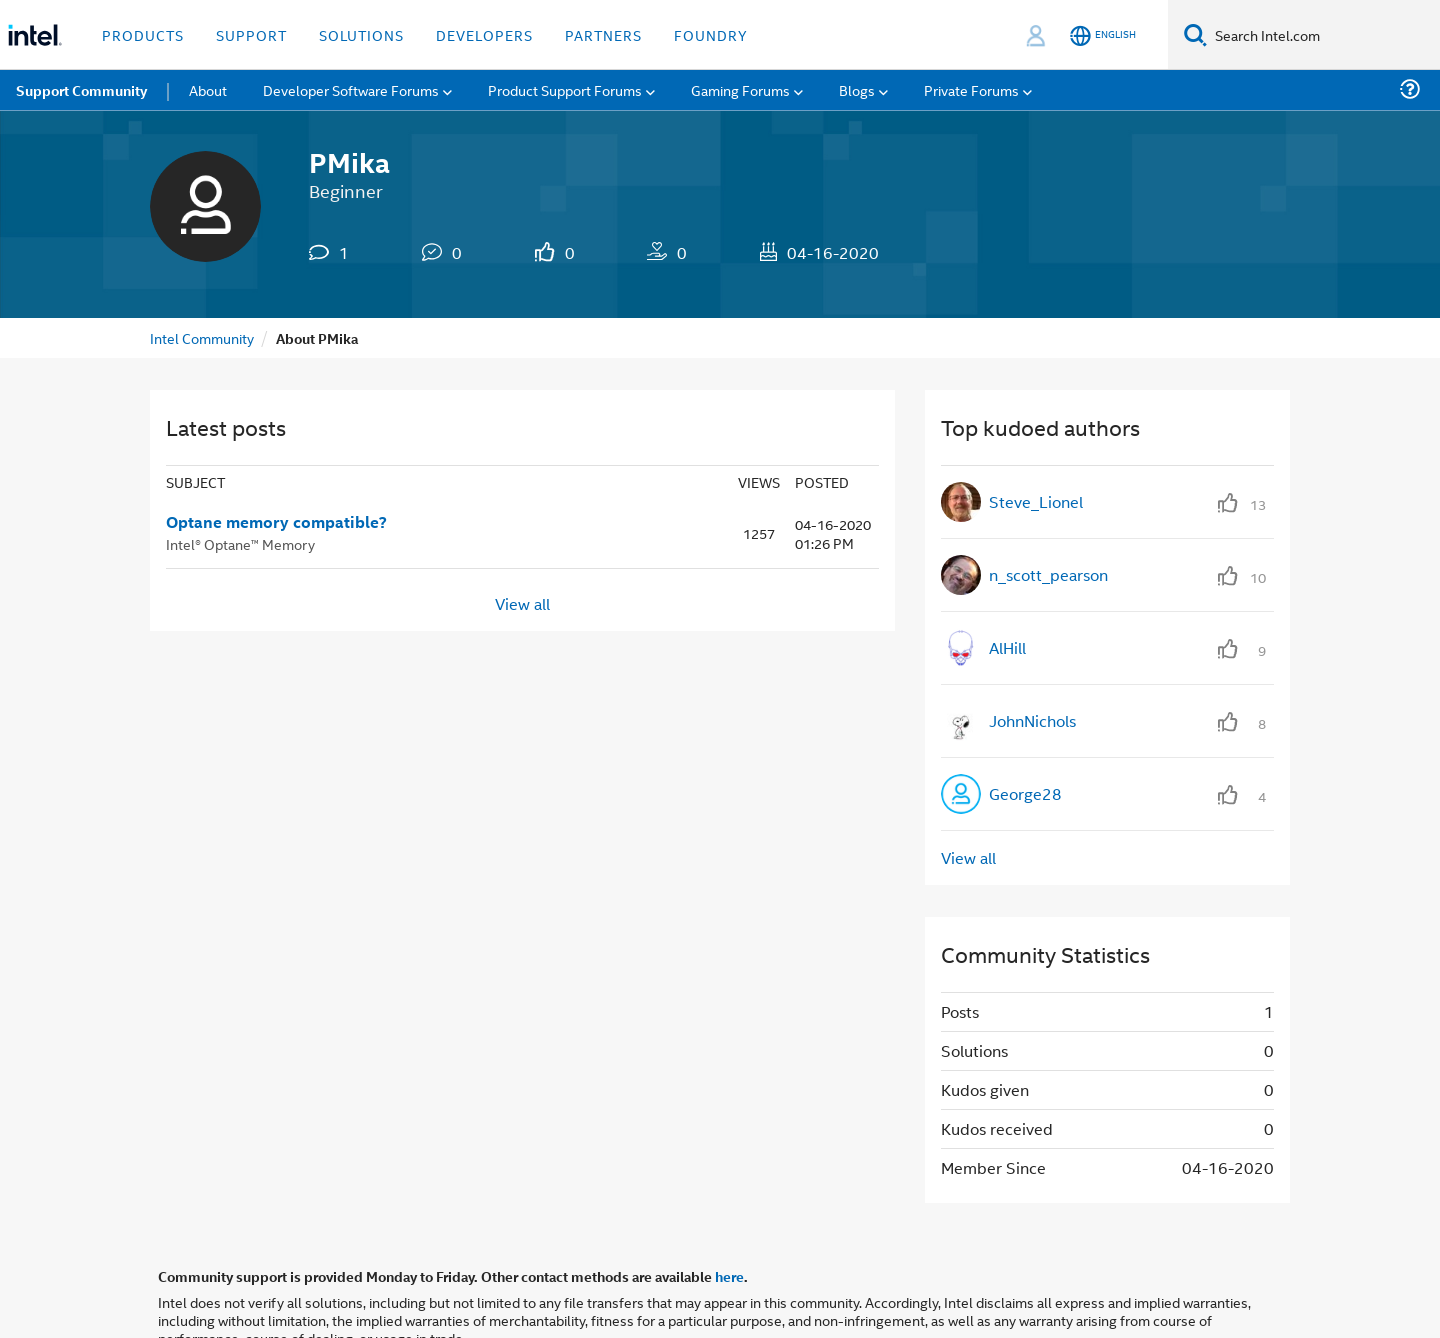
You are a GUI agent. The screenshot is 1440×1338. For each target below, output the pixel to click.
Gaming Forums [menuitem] (740, 89)
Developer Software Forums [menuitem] (351, 89)
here (729, 1276)
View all (522, 603)
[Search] (1195, 34)
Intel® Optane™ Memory (240, 543)
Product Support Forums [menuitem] (565, 89)
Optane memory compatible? (276, 522)
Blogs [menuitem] (857, 89)
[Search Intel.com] (1323, 35)
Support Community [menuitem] (81, 90)
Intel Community (202, 337)
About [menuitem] (208, 89)
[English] (1103, 35)
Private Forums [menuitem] (971, 89)
